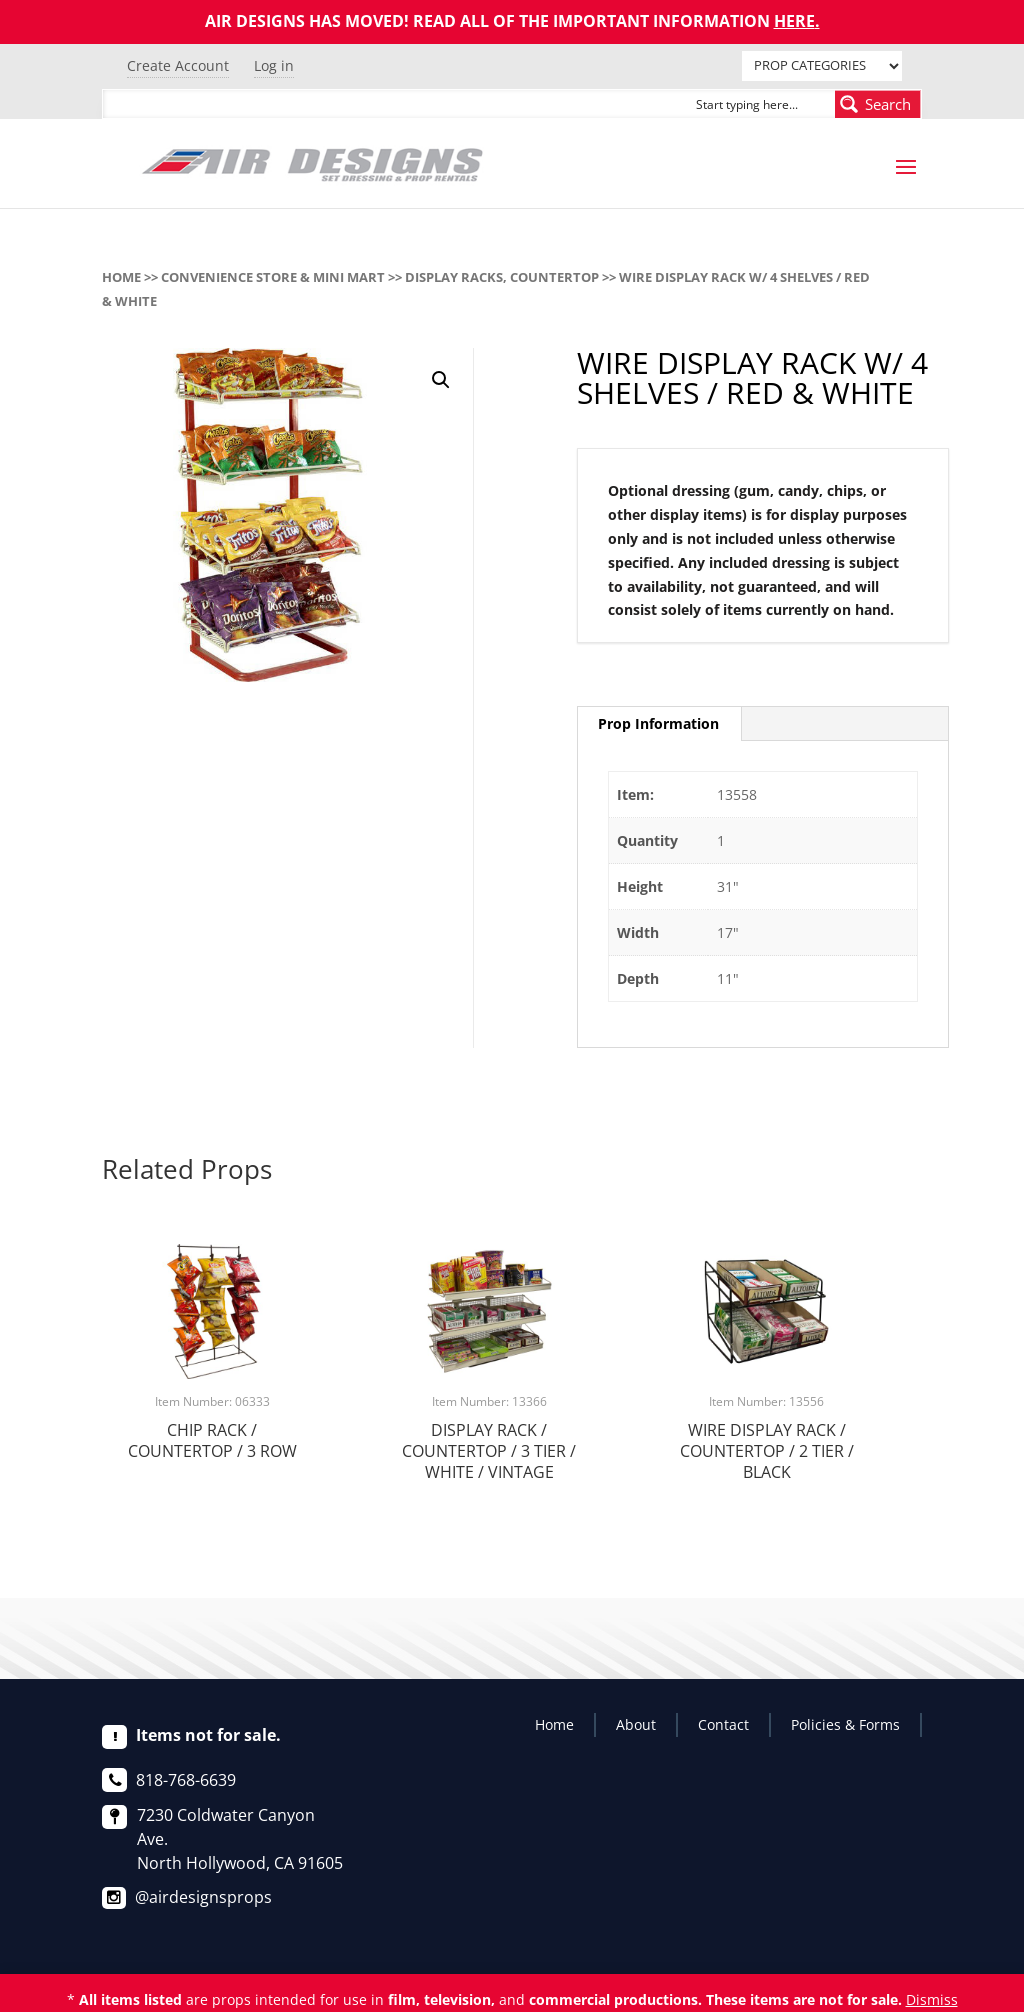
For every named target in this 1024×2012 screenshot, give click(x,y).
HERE (794, 21)
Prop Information (658, 723)
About (636, 1724)
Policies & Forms (845, 1724)
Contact (723, 1724)
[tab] (659, 724)
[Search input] (761, 104)
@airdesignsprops (203, 1897)
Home (121, 277)
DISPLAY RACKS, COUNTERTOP (502, 277)
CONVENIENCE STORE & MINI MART (273, 277)
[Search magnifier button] (878, 104)
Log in (274, 65)
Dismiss (932, 1999)
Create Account (178, 65)
